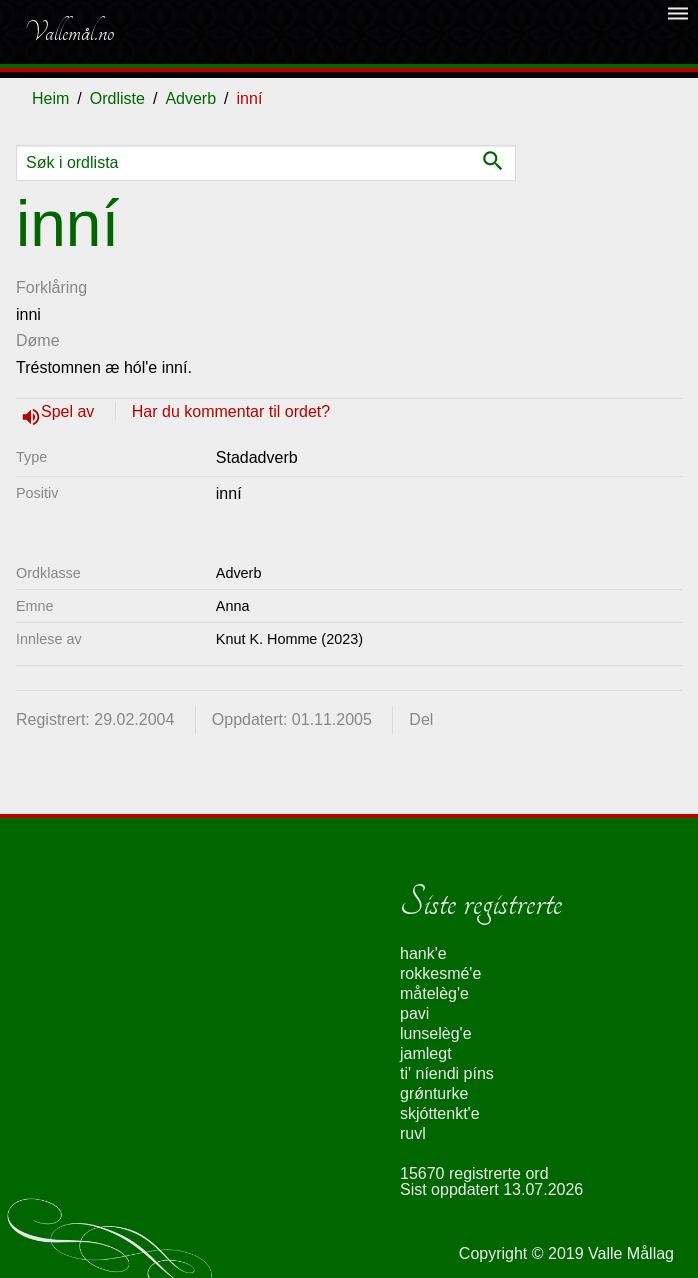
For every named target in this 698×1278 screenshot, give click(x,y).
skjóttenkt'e (440, 1113)
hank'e (423, 953)
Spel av (70, 411)
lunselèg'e (436, 1033)
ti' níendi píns (447, 1073)
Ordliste (117, 98)
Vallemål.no (69, 32)
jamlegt (426, 1053)
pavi (414, 1013)
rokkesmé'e (440, 973)
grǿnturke (434, 1093)
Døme (38, 340)
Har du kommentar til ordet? (231, 411)
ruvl (413, 1133)
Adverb (190, 98)
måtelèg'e (434, 993)
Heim (50, 98)
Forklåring (51, 287)
